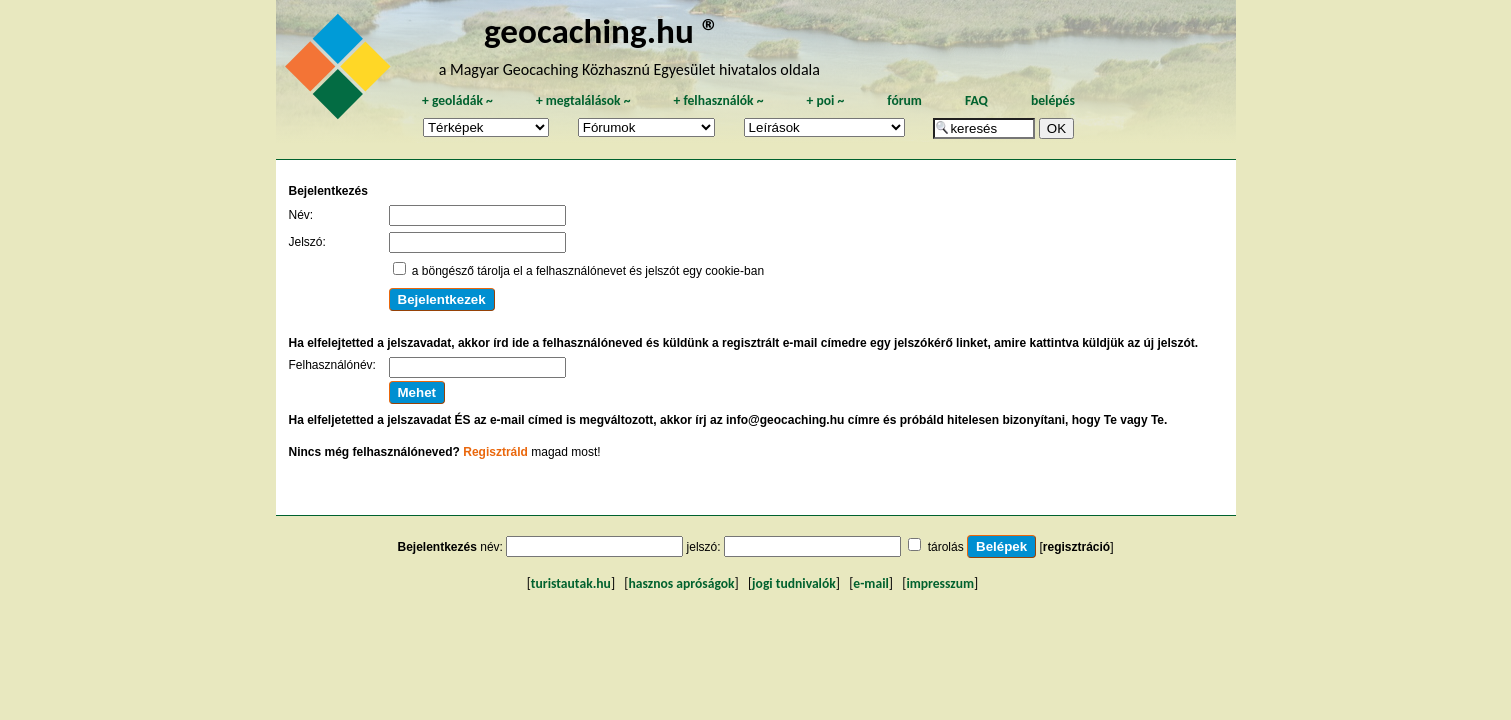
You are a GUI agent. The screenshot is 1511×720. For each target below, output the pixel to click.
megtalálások (583, 100)
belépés (1053, 100)
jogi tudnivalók (794, 583)
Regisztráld (495, 452)
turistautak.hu (571, 583)
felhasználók (718, 100)
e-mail (870, 583)
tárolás (946, 547)
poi (825, 100)
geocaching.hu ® (602, 30)
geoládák (457, 100)
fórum (904, 100)
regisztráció (1076, 547)
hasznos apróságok (681, 583)
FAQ (976, 100)
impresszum (940, 583)
